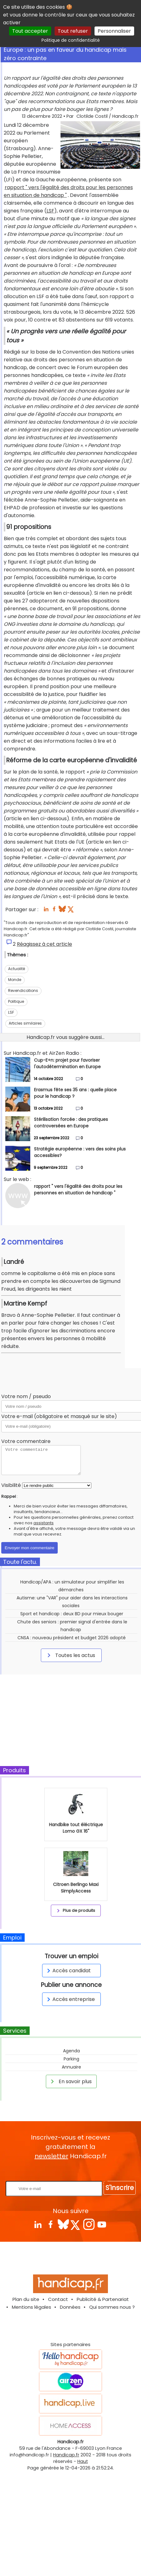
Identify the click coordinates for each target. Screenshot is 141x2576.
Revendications (23, 990)
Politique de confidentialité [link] (70, 40)
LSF (50, 210)
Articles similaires (25, 1023)
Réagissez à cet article (44, 944)
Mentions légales (31, 2307)
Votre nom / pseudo (26, 1396)
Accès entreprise (70, 1999)
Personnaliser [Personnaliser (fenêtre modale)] (114, 31)
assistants (43, 1523)
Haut (82, 2461)
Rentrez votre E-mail (72, 2170)
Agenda (71, 2051)
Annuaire (71, 2067)
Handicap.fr (66, 2455)
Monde (14, 979)
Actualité (16, 968)
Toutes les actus (70, 1655)
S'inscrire (119, 2187)
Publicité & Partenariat (103, 2299)
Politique (16, 1001)
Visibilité (11, 1485)
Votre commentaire (26, 1441)
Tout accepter (30, 31)
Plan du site (25, 2299)
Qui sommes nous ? (112, 2307)
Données (70, 2307)
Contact (58, 2299)
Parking (71, 2059)
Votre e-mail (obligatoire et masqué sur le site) (59, 1416)
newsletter (51, 2156)
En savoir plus (70, 2081)
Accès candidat (68, 1970)
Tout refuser (73, 31)
